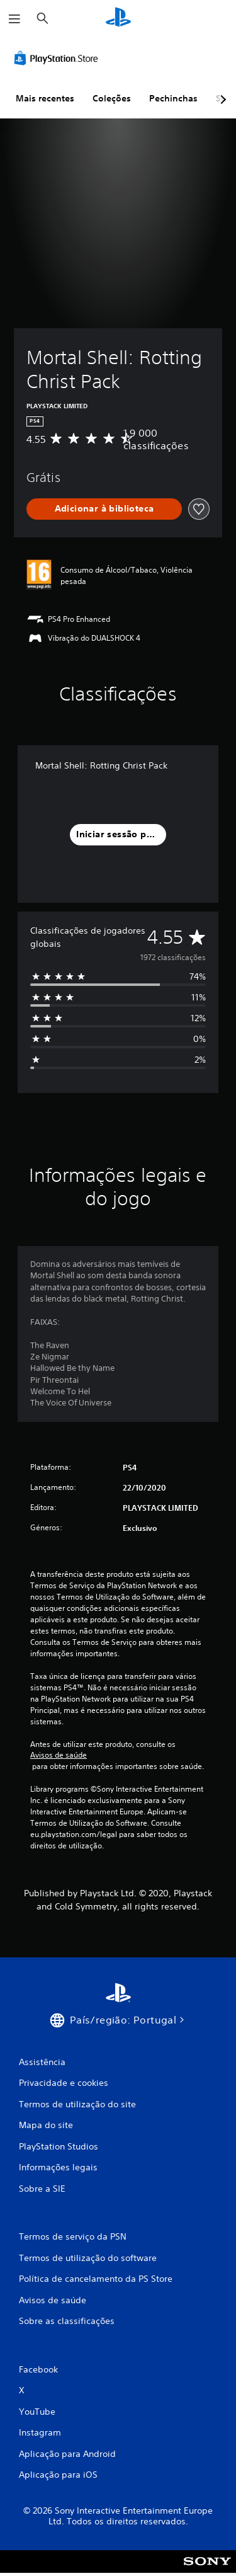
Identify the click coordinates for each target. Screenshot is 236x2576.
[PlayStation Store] (58, 58)
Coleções (112, 98)
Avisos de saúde (58, 1755)
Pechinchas (173, 98)
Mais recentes (45, 98)
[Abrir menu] (14, 19)
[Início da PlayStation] (118, 18)
